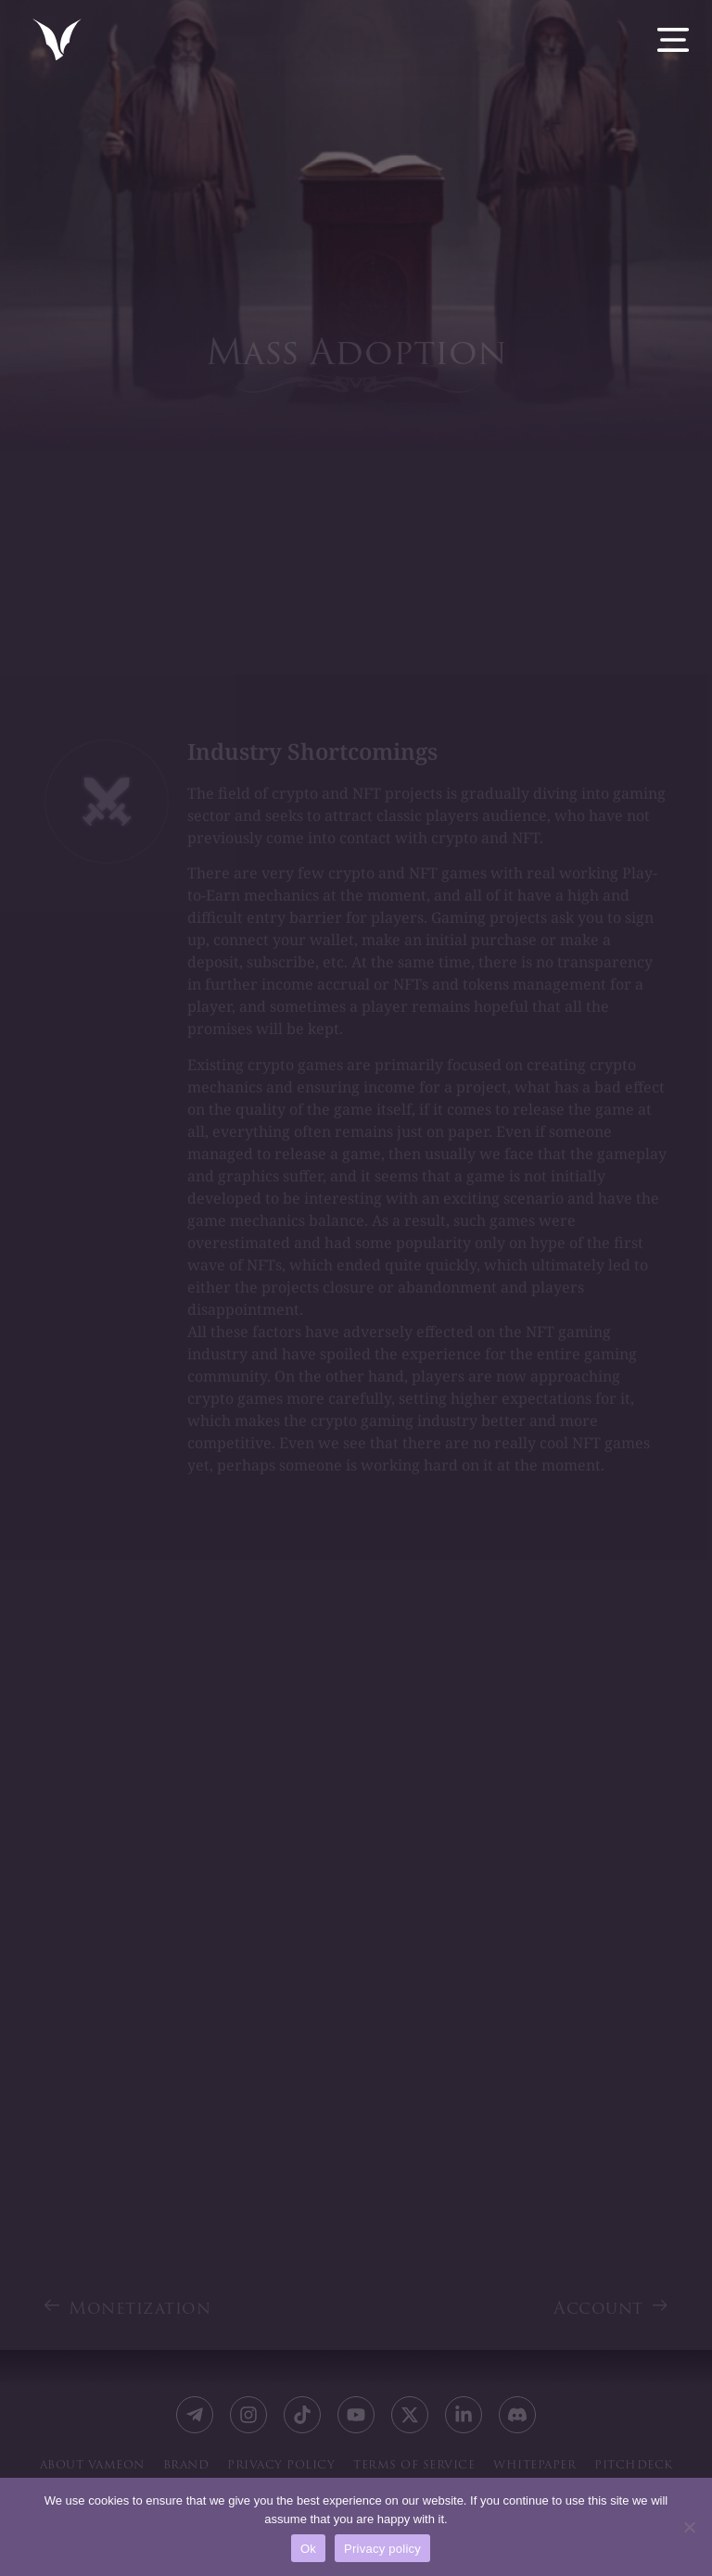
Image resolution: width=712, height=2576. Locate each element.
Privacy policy (382, 2549)
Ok (308, 2549)
